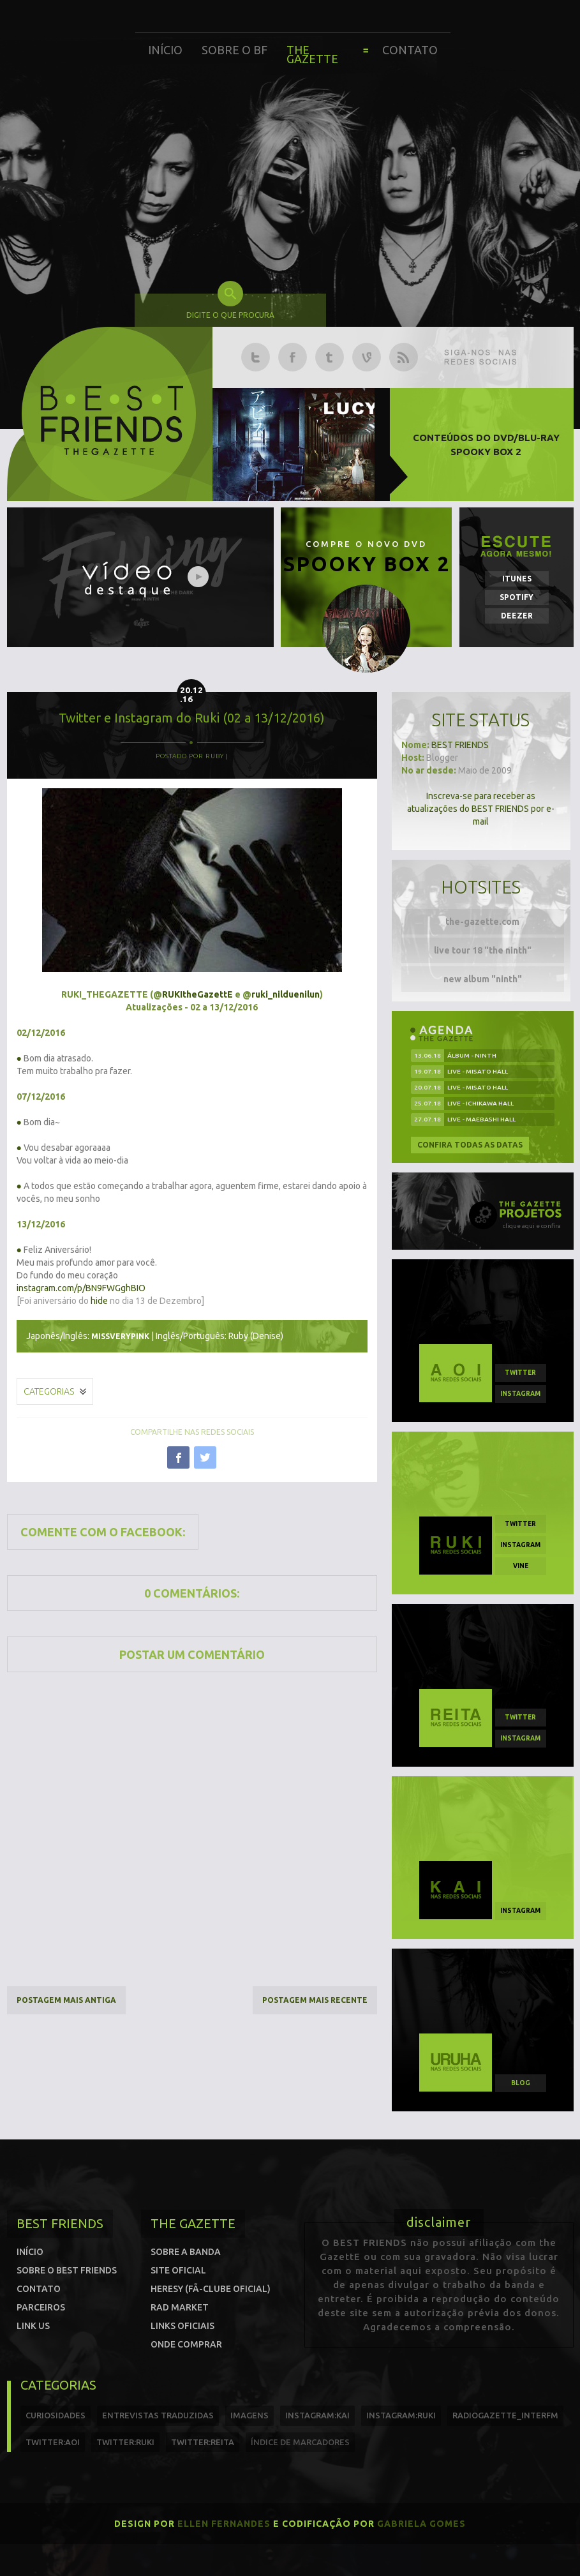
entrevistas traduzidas (158, 2415)
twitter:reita (202, 2441)
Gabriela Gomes (421, 2524)
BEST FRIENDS (460, 745)
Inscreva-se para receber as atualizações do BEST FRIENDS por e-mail (480, 809)
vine (520, 1565)
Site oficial (178, 2270)
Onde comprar (186, 2344)
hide (99, 1301)
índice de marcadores (300, 2441)
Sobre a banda (186, 2251)
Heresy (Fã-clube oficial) (211, 2288)
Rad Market (180, 2307)
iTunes (517, 578)
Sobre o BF (234, 49)
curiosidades (56, 2415)
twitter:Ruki (125, 2441)
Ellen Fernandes (224, 2524)
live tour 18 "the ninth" (483, 950)
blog (520, 2082)
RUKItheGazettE (197, 994)
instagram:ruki (401, 2415)
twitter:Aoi (53, 2441)
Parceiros (41, 2307)
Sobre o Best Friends (67, 2270)
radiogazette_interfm (505, 2415)
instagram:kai (317, 2415)
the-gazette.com (482, 922)
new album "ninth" (482, 979)
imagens (249, 2415)
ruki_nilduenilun (285, 994)
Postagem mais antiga (66, 2000)
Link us (33, 2325)
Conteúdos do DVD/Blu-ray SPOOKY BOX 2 (486, 444)
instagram (520, 1393)
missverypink (120, 1336)
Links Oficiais (182, 2325)
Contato (410, 49)
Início (165, 49)
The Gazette (312, 54)
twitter (520, 1372)
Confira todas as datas (470, 1145)
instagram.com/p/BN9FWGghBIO (81, 1288)
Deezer (517, 615)
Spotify (516, 597)
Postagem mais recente (315, 2000)
